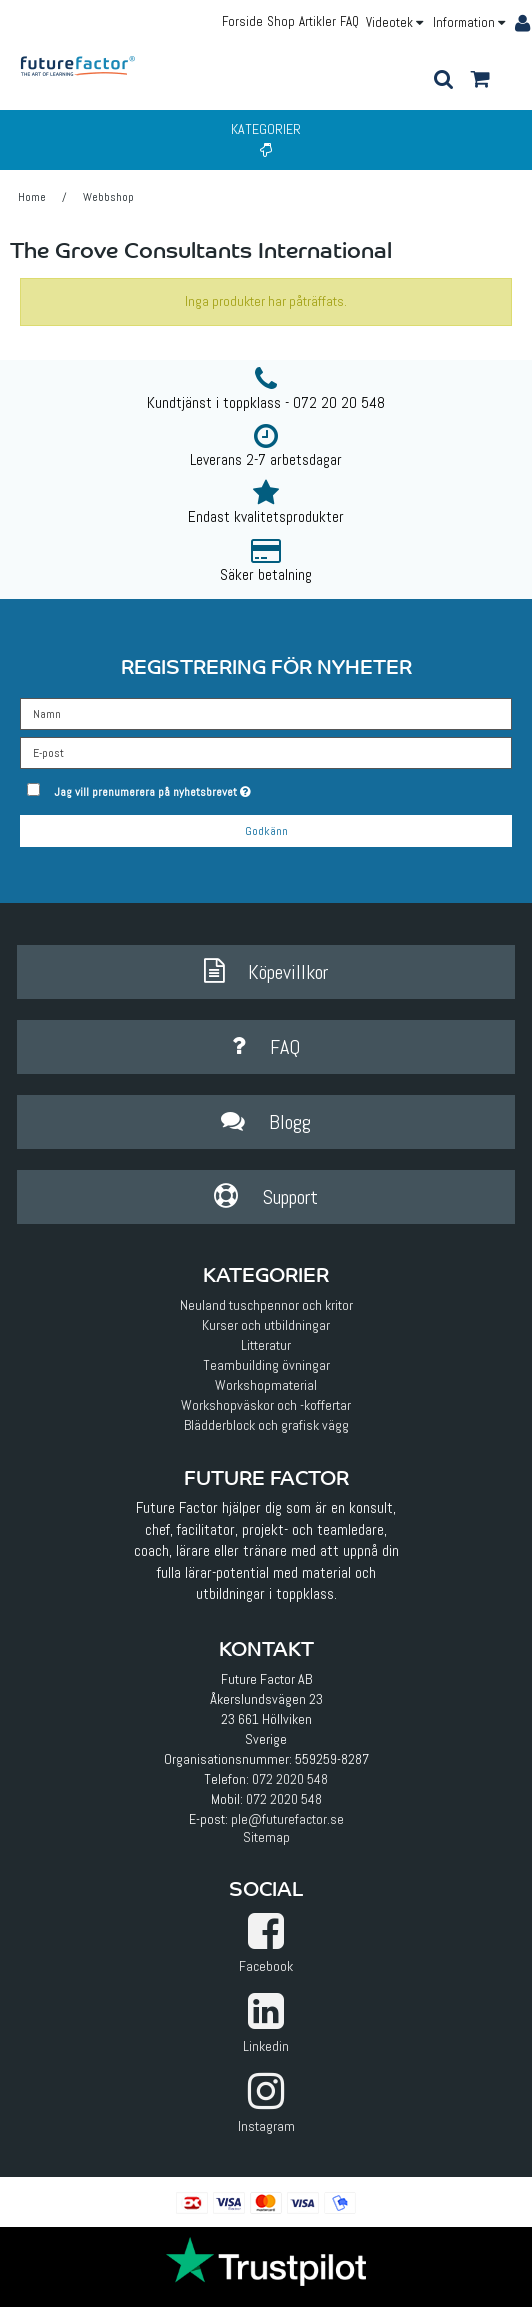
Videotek (394, 22)
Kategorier (266, 138)
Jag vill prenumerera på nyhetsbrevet (201, 788)
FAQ (349, 21)
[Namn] (266, 712)
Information (469, 22)
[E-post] (266, 751)
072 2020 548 (290, 1779)
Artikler (317, 21)
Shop (281, 21)
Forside (242, 21)
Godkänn (266, 831)
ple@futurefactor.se (287, 1819)
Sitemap (266, 1837)
